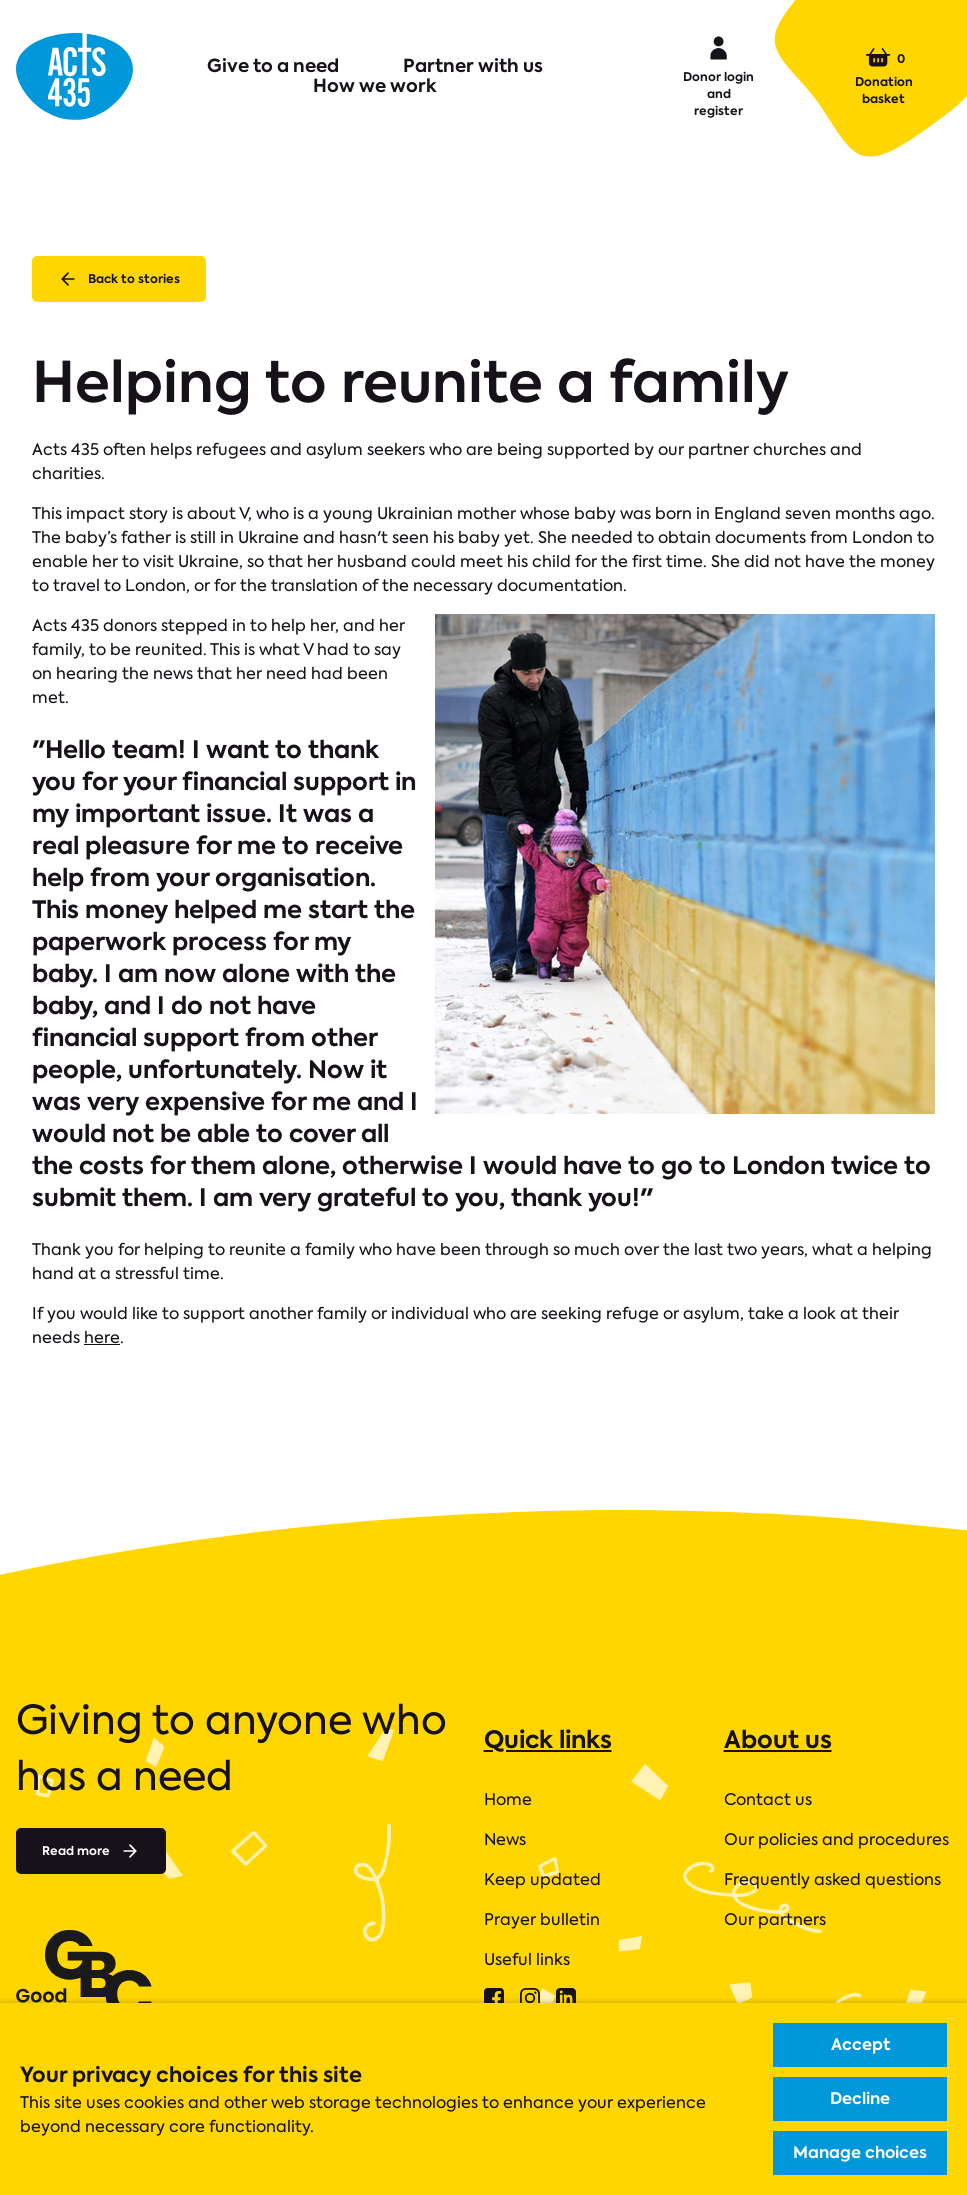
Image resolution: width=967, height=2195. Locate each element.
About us (778, 1739)
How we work (375, 85)
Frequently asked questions (832, 1879)
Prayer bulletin (542, 1919)
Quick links (548, 1739)
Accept (860, 2044)
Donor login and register (718, 75)
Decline (860, 2098)
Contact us (768, 1799)
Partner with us (473, 65)
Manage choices (860, 2152)
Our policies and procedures (836, 1839)
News (505, 1839)
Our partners (775, 1919)
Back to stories (119, 279)
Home (508, 1799)
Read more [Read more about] (91, 1851)
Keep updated (542, 1879)
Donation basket (884, 76)
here (102, 1337)
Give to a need (273, 65)
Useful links (527, 1959)
